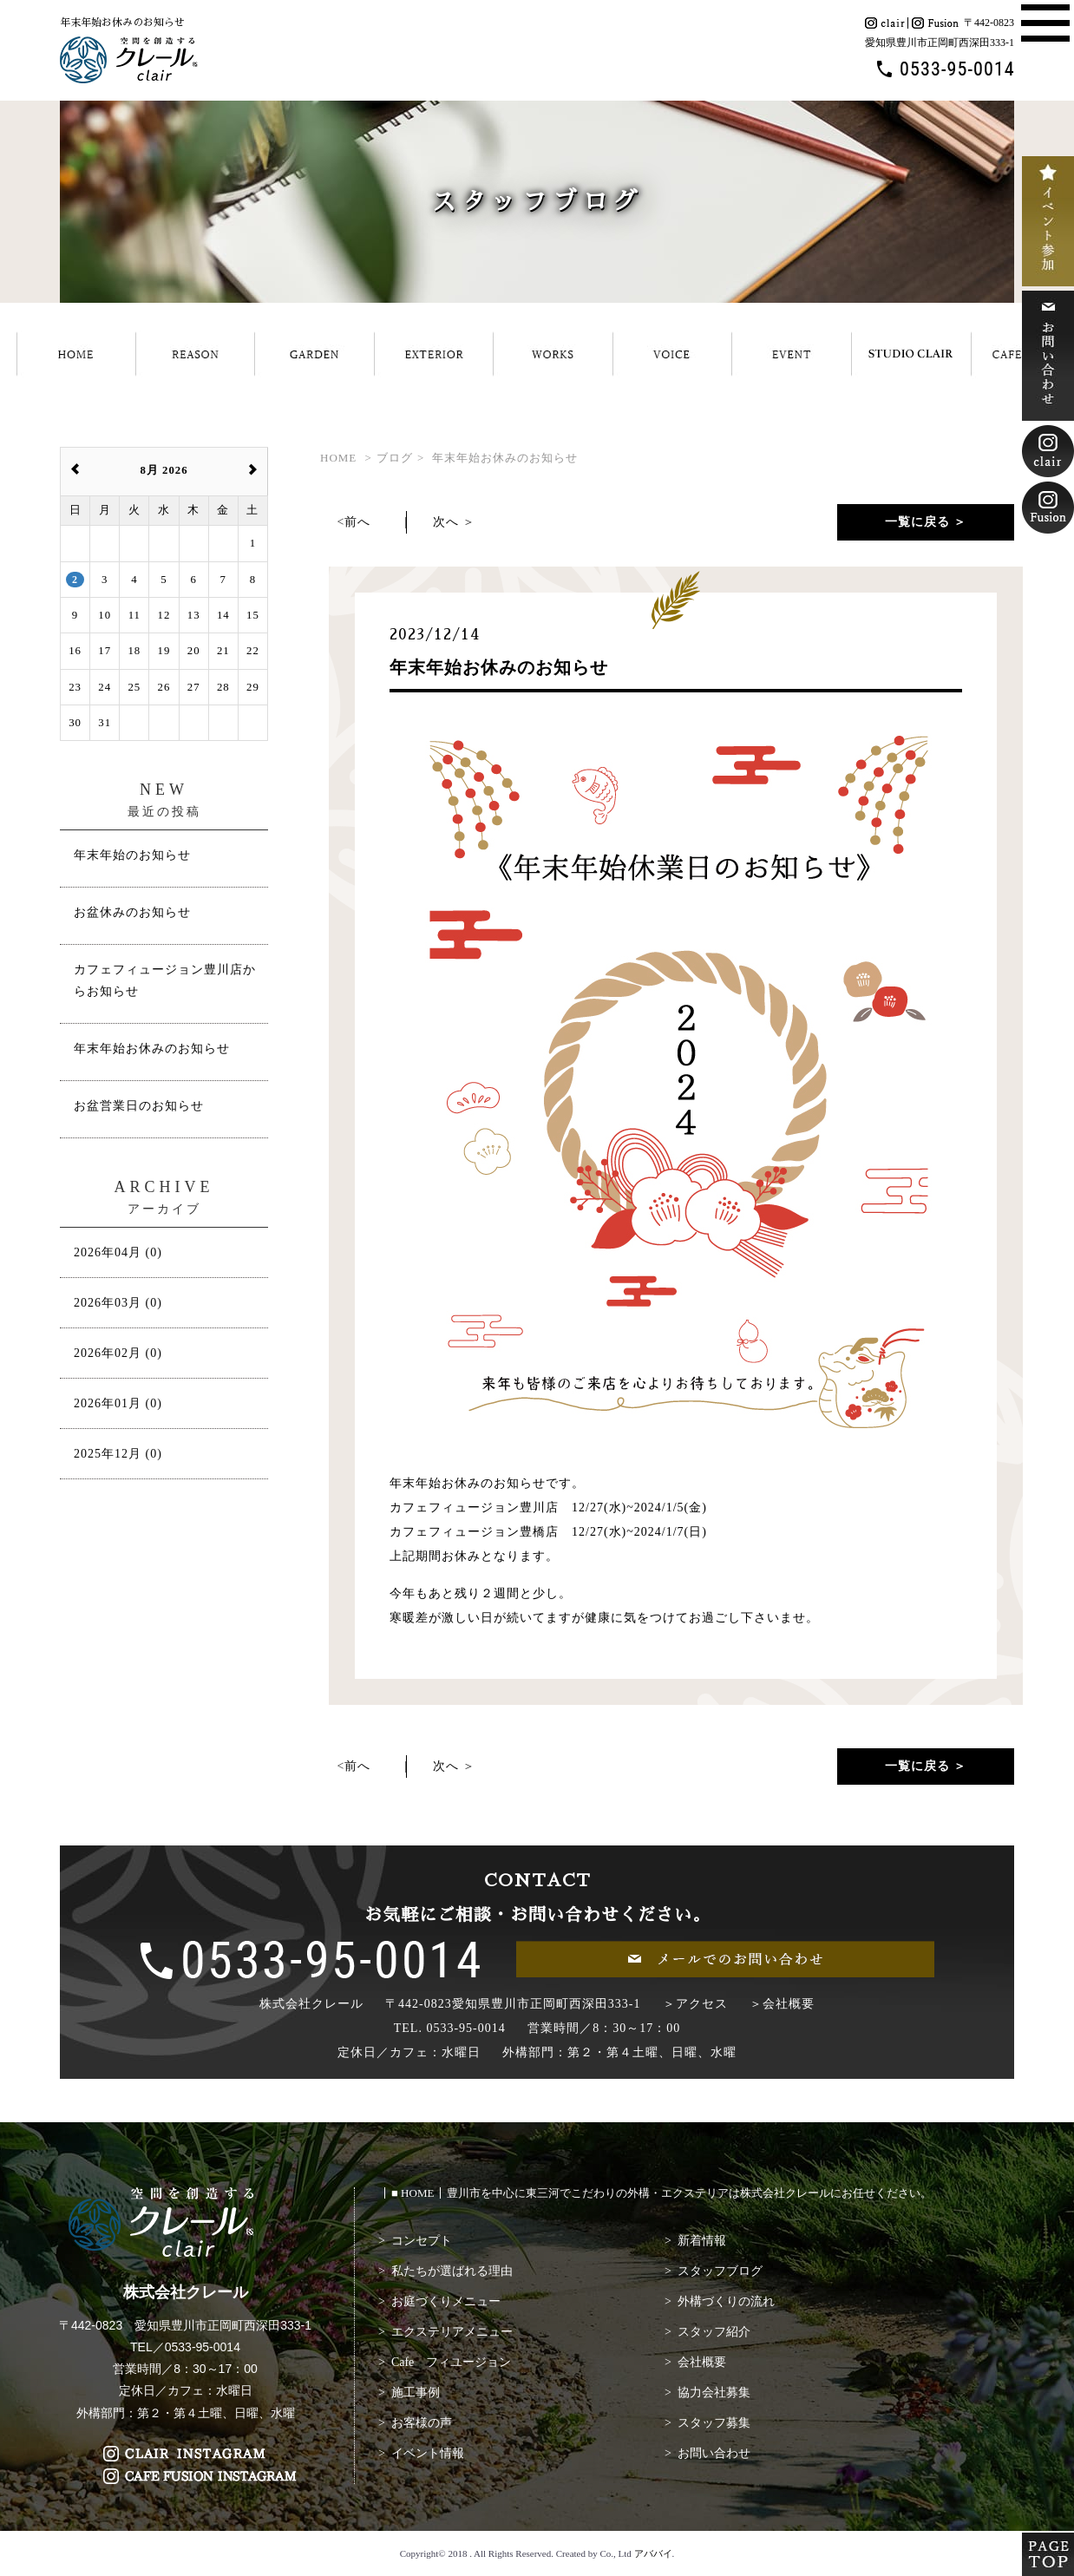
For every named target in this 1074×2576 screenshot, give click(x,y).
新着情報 (702, 2240)
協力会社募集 (714, 2392)
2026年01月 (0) (118, 1403)
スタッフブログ (720, 2271)
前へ (357, 521)
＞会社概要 (782, 2003)
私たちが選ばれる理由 (452, 2271)
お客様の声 (421, 2422)
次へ (446, 521)
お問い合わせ (714, 2453)
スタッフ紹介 (714, 2331)
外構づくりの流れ (726, 2301)
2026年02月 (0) (118, 1353)
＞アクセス (695, 2003)
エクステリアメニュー (452, 2331)
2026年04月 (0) (118, 1252)
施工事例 (415, 2392)
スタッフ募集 (714, 2422)
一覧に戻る (917, 521)
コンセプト (421, 2240)
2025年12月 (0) (118, 1453)
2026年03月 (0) (118, 1302)
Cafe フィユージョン (451, 2362)
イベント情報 (427, 2453)
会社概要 (702, 2362)
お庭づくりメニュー (446, 2301)
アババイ (653, 2553)
